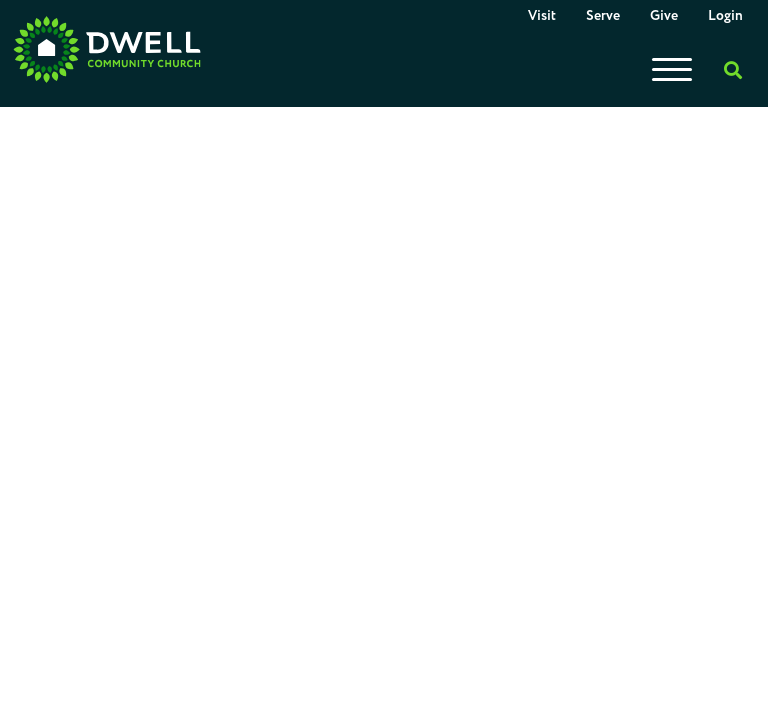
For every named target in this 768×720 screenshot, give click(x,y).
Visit (542, 16)
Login (725, 16)
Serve (603, 16)
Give (664, 16)
